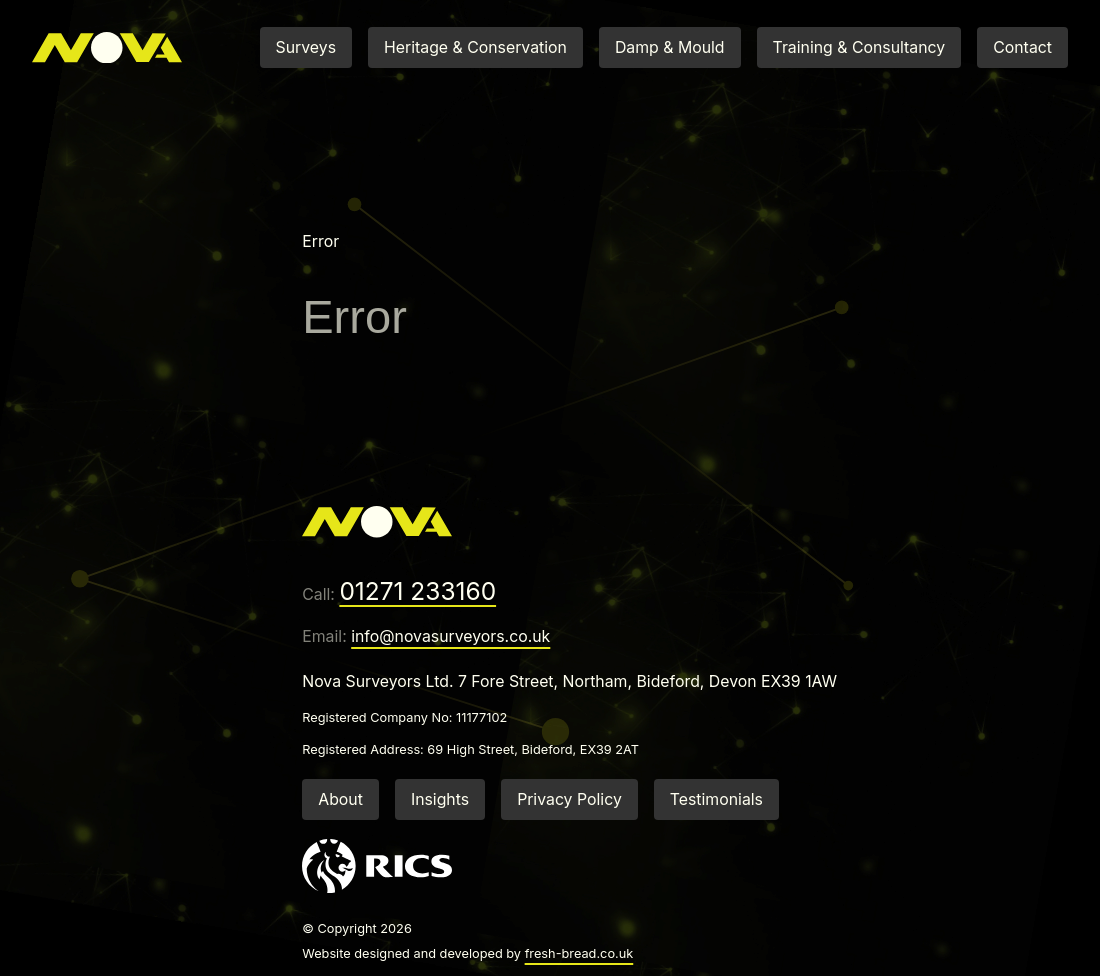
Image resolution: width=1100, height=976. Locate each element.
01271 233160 (417, 591)
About (340, 799)
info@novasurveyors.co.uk (450, 636)
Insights (440, 799)
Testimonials (716, 799)
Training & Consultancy (859, 47)
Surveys (306, 47)
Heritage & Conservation (475, 47)
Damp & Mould (670, 47)
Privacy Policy (569, 799)
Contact (1022, 47)
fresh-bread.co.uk (579, 953)
